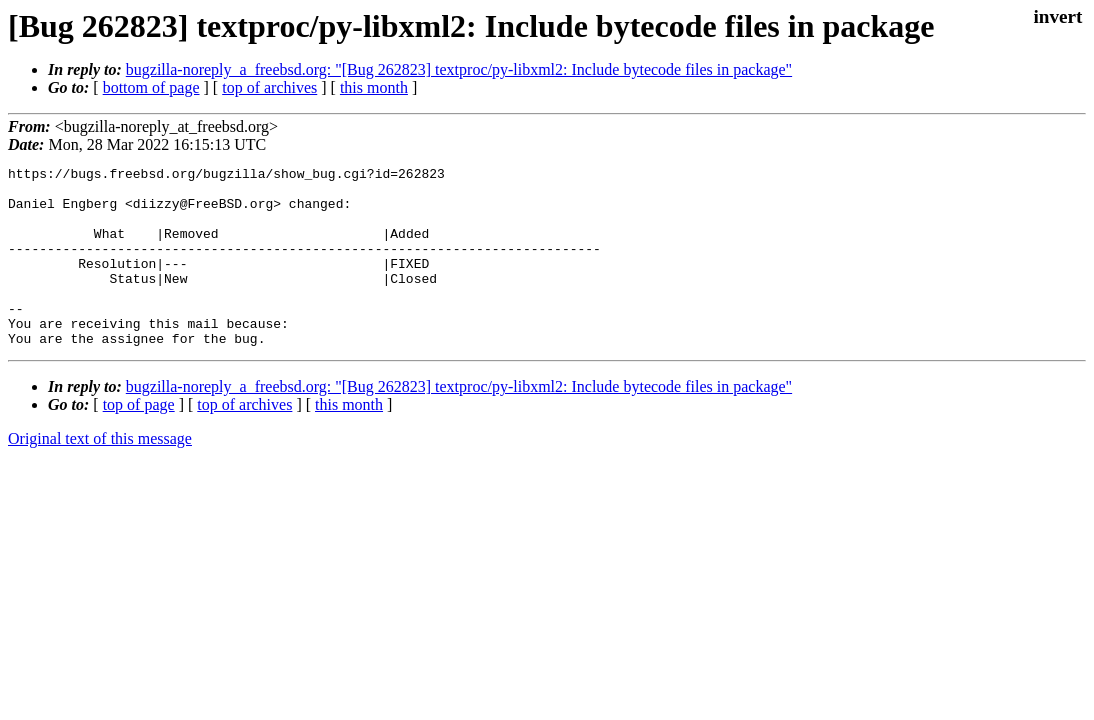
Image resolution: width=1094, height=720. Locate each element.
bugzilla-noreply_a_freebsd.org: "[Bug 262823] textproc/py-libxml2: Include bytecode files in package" (459, 69)
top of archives (269, 87)
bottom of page (151, 87)
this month (374, 87)
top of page (139, 440)
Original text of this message (100, 474)
